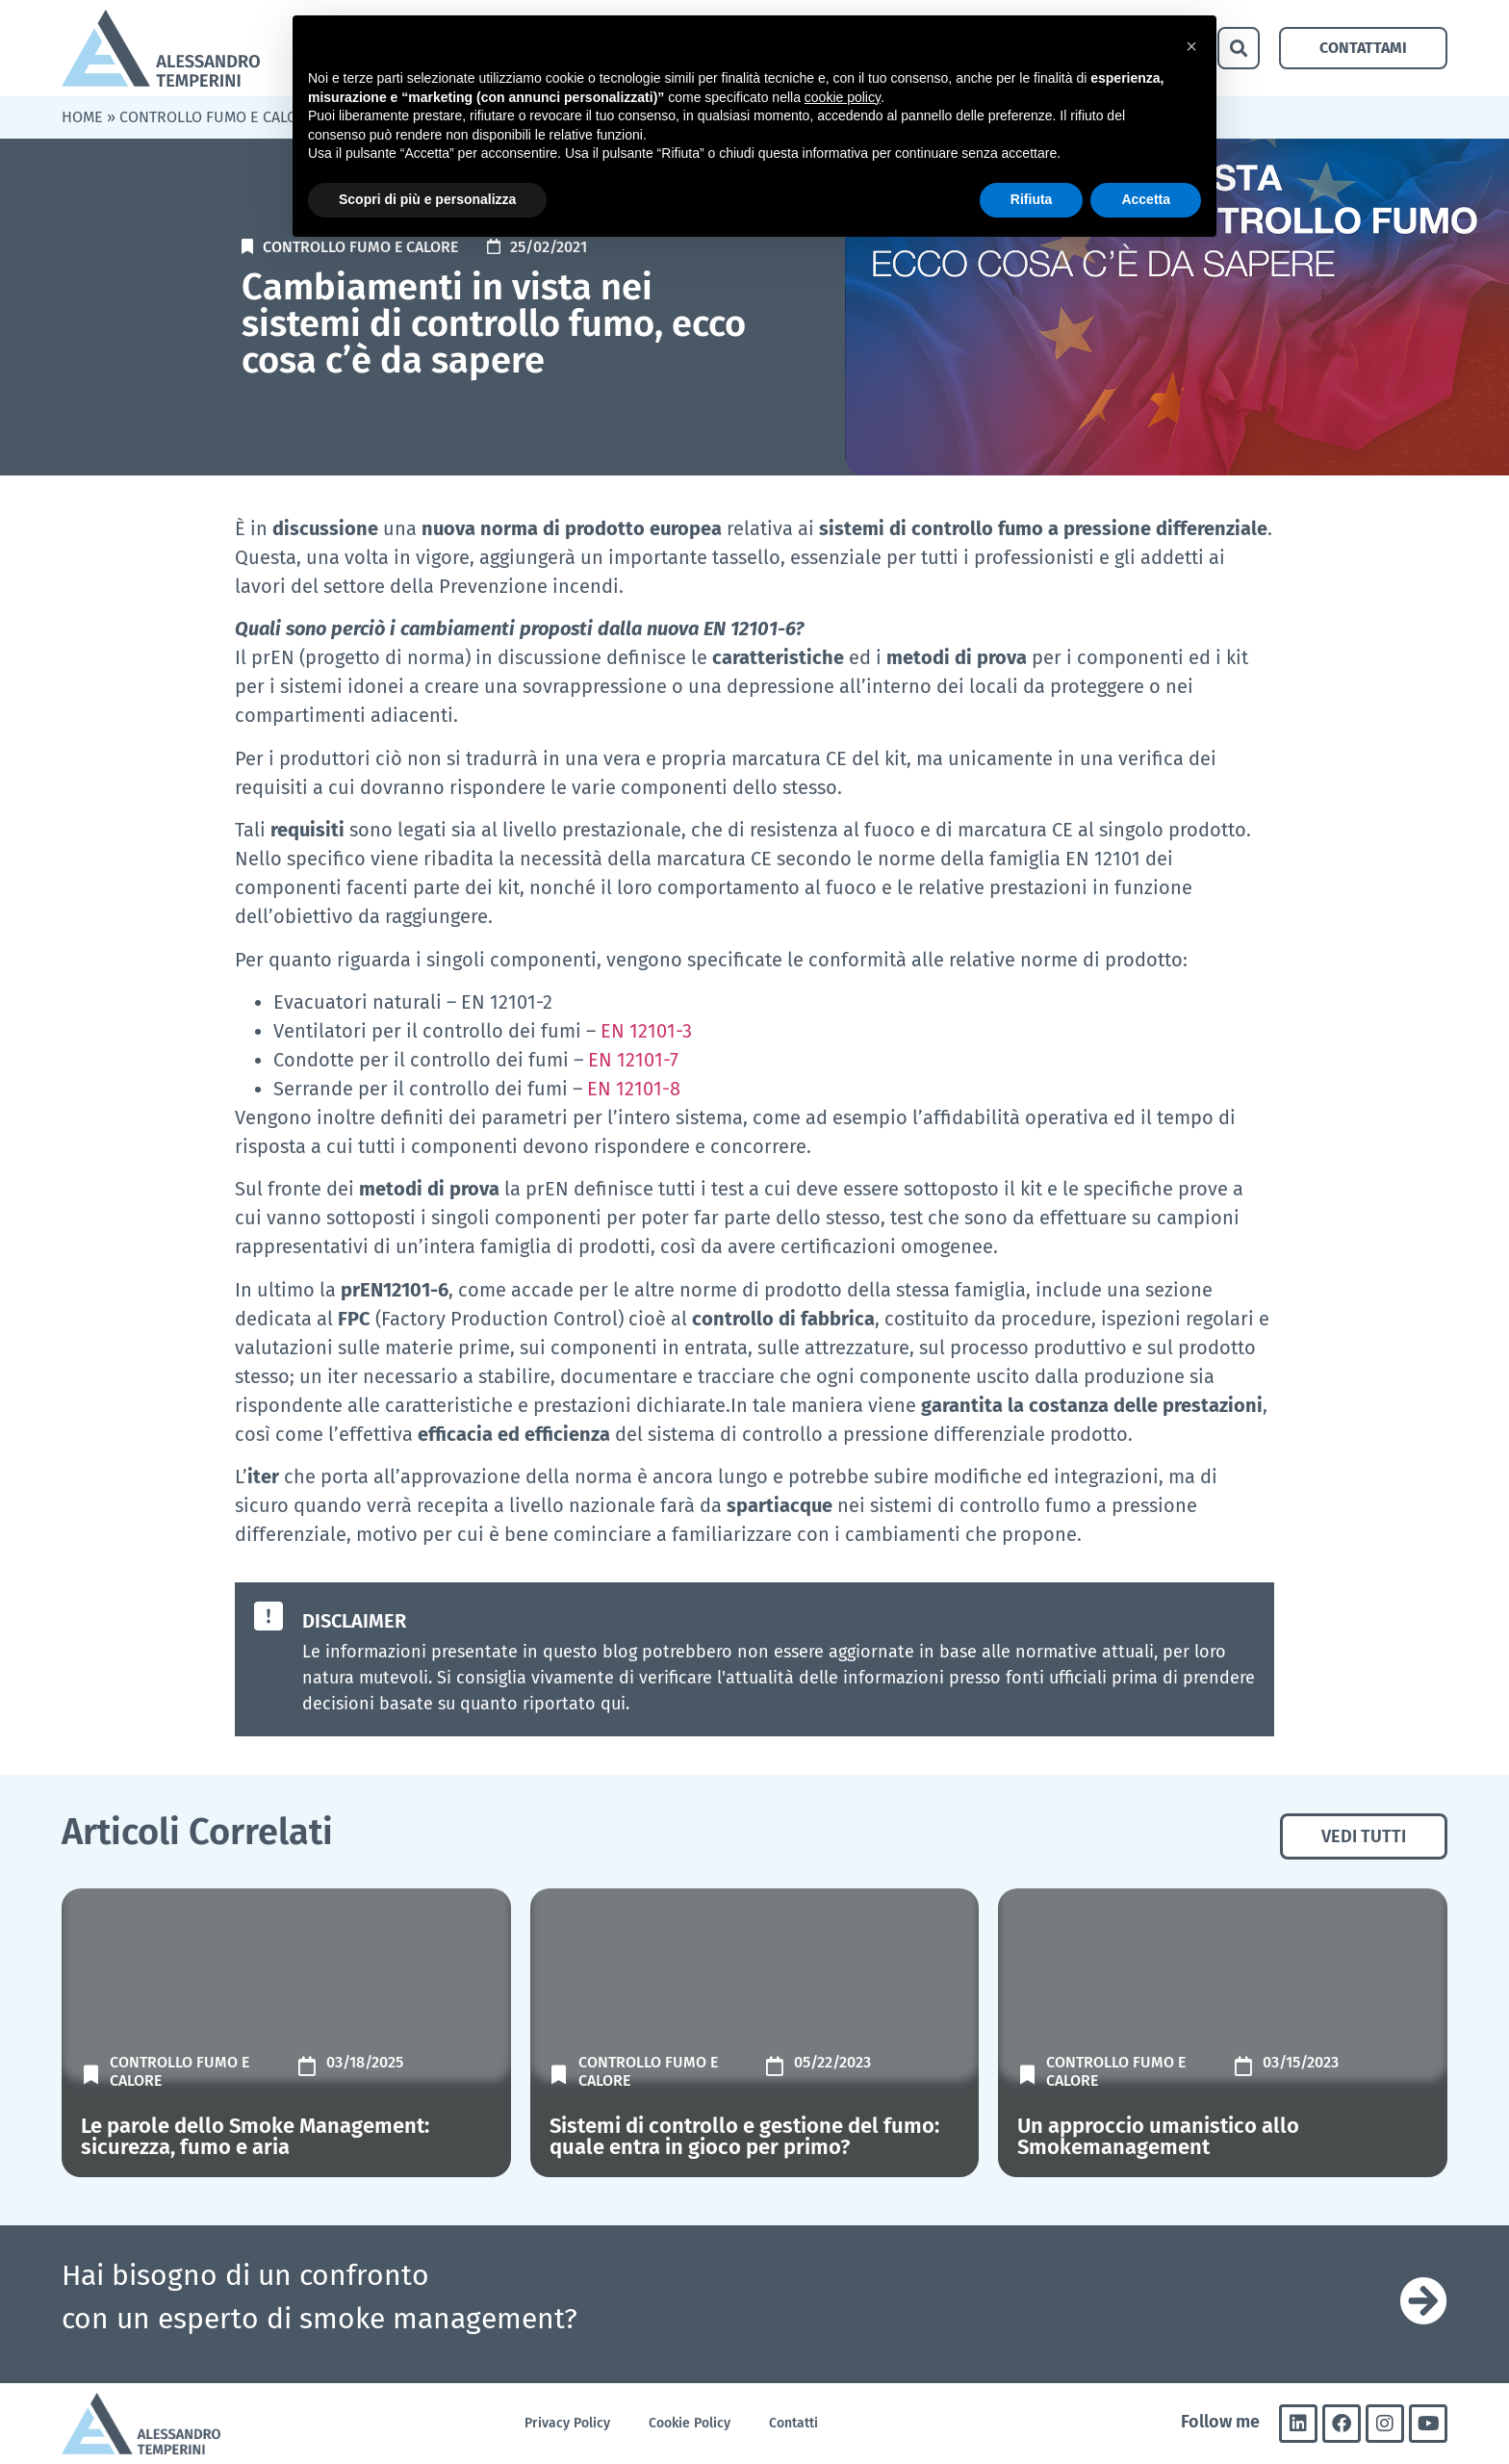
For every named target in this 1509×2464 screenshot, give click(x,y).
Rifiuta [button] (1031, 199)
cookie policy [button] (843, 97)
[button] (1238, 48)
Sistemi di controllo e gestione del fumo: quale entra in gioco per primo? (744, 2136)
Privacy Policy (567, 2423)
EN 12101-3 (646, 1030)
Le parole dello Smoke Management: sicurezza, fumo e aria (255, 2136)
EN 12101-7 (633, 1059)
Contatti (793, 2423)
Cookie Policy (689, 2423)
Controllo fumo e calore (217, 117)
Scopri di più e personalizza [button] (427, 199)
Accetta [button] (1145, 199)
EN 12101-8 (633, 1088)
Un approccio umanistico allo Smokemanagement (1158, 2136)
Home (82, 117)
